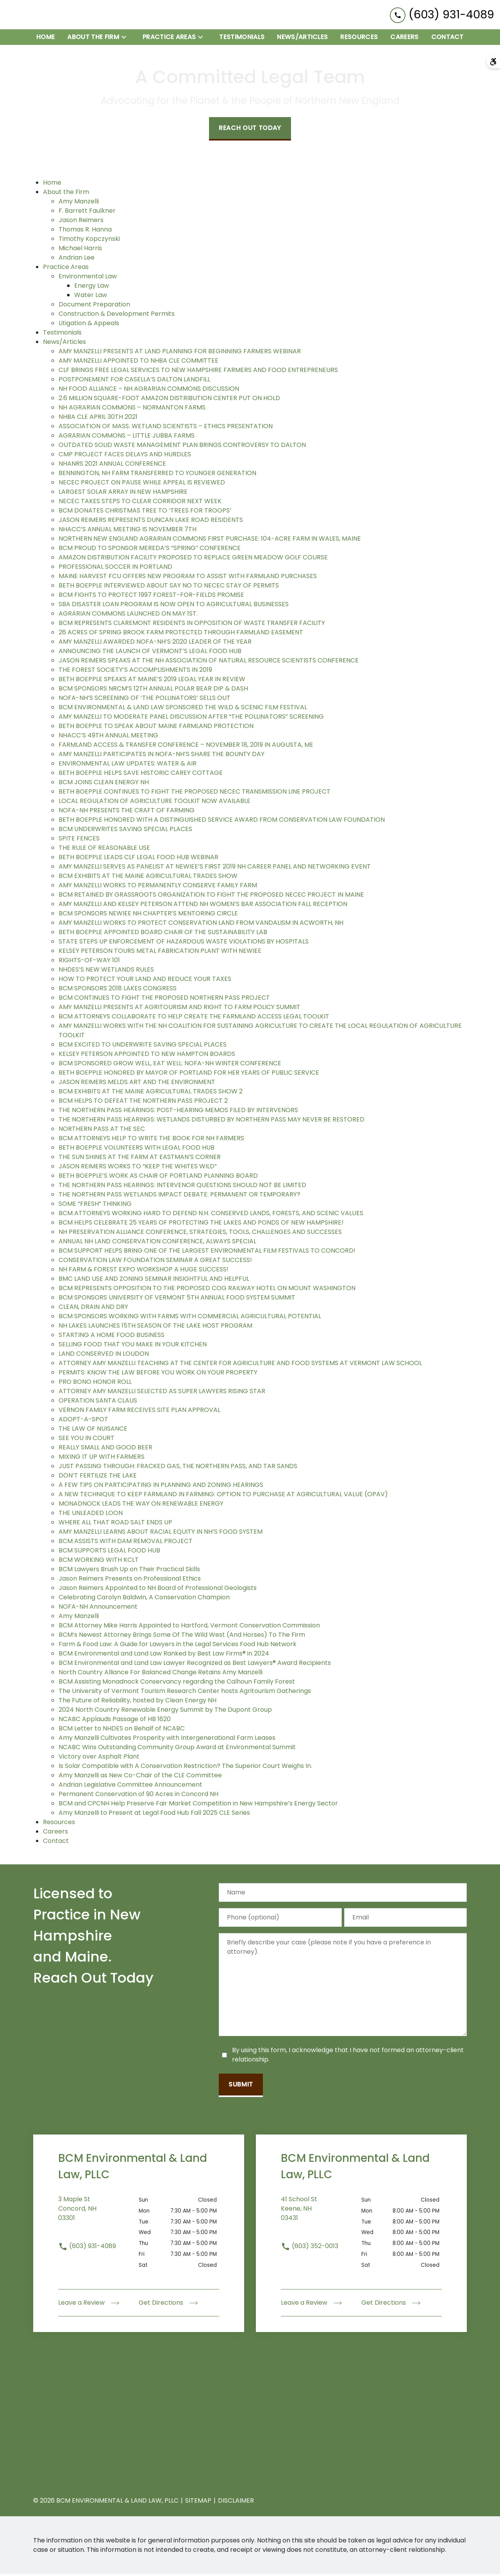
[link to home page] (55, 15)
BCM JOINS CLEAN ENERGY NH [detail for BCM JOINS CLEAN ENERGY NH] (104, 784)
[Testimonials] (242, 39)
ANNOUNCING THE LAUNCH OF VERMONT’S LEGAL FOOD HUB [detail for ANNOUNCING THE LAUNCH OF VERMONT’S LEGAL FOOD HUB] (150, 652)
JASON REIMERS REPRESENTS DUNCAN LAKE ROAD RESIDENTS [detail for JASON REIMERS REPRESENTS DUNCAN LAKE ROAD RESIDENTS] (151, 521)
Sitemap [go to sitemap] (198, 2502)
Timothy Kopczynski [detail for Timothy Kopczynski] (89, 240)
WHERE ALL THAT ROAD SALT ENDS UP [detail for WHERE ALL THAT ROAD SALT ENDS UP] (115, 1524)
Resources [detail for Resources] (59, 1823)
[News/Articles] (302, 39)
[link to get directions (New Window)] (98, 2215)
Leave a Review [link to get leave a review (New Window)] (88, 2304)
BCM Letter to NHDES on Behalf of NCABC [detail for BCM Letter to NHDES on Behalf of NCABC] (122, 1730)
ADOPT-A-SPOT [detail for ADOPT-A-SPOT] (83, 1421)
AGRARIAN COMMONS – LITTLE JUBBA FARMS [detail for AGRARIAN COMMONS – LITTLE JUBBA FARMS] (127, 437)
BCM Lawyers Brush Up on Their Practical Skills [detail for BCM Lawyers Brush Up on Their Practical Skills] (129, 1571)
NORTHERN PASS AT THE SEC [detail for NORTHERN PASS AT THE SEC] (102, 1130)
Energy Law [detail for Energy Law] (91, 287)
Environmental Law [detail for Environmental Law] (88, 278)
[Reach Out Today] (250, 130)
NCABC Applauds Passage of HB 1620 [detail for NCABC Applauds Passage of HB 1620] (115, 1720)
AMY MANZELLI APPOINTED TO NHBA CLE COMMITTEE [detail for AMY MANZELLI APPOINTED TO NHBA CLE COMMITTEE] (138, 362)
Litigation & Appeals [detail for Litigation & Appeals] (89, 324)
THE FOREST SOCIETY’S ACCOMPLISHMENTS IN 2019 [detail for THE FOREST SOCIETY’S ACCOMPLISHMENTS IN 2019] (135, 671)
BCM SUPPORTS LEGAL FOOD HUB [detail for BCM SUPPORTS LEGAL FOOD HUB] (109, 1552)
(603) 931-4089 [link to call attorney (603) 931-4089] (87, 2247)
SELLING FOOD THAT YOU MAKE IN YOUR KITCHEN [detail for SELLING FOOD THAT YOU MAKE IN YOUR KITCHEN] (133, 1346)
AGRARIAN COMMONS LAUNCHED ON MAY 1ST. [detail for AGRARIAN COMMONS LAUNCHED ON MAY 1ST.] (128, 615)
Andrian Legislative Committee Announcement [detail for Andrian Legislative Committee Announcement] (130, 1786)
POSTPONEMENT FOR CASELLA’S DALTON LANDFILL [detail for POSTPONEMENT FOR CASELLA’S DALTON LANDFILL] (134, 381)
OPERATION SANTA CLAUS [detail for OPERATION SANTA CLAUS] (98, 1402)
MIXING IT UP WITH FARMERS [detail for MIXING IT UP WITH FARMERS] (102, 1458)
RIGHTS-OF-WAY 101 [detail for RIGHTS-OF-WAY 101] (89, 962)
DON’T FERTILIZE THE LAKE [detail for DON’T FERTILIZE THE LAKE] (98, 1477)
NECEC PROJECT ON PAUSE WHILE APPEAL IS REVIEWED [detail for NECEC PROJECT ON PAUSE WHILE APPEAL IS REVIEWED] (142, 484)
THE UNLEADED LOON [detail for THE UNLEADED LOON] (91, 1514)
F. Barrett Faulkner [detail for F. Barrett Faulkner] (87, 212)
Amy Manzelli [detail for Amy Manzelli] (79, 203)
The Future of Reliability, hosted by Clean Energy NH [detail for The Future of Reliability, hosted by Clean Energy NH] (137, 1702)
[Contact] (447, 39)
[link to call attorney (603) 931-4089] (442, 15)
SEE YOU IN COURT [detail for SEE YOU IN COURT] (86, 1439)
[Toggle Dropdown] (126, 39)
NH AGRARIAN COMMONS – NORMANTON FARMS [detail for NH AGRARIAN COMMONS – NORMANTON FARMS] (132, 409)
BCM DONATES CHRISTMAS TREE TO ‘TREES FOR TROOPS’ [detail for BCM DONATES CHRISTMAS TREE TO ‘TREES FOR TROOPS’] (145, 512)
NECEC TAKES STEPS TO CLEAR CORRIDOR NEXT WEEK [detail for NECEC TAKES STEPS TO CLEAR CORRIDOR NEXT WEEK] (140, 502)
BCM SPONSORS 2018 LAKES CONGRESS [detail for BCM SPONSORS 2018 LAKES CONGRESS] (118, 990)
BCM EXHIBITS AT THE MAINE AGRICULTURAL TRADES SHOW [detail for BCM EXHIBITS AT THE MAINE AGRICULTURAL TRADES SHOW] (148, 877)
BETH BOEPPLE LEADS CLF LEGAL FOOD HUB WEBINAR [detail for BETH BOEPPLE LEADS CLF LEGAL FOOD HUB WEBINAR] (138, 859)
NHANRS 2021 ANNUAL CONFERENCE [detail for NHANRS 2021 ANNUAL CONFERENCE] (112, 465)
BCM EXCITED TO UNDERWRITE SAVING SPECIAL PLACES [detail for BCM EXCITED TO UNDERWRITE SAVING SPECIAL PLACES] (143, 1046)
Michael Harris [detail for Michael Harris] (80, 250)
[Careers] (404, 39)
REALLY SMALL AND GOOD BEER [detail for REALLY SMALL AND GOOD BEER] (105, 1449)
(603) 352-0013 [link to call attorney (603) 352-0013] (309, 2247)
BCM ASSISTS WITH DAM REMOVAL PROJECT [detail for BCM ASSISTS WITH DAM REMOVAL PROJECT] (126, 1542)
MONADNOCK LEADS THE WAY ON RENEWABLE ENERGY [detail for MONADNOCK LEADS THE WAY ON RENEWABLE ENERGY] (141, 1505)
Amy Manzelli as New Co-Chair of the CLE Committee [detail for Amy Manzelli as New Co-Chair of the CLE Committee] (140, 1777)
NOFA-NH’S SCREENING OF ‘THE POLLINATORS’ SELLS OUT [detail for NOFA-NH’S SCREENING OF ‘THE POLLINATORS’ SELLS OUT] (144, 699)
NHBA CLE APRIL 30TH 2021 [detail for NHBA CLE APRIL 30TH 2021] (98, 418)
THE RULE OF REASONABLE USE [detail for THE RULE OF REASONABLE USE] (104, 849)
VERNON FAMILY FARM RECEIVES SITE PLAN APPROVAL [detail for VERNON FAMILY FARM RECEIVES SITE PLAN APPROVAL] (139, 1411)
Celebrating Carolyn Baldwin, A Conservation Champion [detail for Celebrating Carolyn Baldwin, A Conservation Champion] (144, 1599)
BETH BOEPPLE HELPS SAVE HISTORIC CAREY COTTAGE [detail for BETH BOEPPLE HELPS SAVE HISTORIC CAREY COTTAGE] (141, 774)
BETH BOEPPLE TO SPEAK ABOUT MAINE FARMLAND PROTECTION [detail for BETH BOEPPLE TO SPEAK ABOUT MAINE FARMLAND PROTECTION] (156, 727)
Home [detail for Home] (52, 184)
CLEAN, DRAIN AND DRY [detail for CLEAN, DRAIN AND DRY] (93, 1308)
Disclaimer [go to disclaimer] (236, 2502)
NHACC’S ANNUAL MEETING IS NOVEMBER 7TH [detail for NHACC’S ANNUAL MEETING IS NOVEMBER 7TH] (127, 531)
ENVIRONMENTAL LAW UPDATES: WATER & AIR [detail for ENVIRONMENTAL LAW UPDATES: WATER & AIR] (127, 765)
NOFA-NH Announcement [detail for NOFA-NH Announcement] (98, 1608)
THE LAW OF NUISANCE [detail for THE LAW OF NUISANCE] (93, 1430)
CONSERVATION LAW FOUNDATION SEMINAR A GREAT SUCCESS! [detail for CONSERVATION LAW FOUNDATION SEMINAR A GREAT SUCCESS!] (155, 1261)
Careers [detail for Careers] (55, 1833)
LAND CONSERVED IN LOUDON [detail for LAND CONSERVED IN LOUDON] (104, 1355)
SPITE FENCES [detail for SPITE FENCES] (79, 840)
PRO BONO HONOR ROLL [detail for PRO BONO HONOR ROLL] (95, 1383)
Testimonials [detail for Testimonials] (62, 334)
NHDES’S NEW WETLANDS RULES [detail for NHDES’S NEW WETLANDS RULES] (106, 971)
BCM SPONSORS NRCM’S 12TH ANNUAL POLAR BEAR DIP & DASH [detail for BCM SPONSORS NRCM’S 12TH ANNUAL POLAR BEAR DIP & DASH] (153, 690)
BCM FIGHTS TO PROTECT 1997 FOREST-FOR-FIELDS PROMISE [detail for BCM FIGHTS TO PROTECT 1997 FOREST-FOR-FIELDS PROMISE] (151, 596)
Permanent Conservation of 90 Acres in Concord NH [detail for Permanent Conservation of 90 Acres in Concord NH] (138, 1795)
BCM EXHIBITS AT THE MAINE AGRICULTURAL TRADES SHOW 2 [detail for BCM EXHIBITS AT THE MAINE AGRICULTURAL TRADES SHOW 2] (151, 1093)
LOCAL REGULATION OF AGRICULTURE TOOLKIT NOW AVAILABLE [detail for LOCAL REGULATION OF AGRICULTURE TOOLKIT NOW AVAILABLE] (154, 802)
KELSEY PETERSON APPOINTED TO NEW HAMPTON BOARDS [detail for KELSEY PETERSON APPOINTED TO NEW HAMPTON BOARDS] (147, 1055)
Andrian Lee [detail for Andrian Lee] (77, 259)
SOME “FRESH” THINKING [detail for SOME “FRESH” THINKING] (95, 1205)
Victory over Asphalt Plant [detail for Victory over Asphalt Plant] (99, 1758)
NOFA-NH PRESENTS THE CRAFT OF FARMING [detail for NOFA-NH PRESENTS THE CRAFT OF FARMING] (127, 812)
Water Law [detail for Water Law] (90, 296)
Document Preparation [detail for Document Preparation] (94, 306)
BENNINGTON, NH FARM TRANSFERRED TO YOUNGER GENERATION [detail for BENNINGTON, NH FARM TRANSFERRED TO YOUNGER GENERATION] (157, 474)
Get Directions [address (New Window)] (168, 2304)
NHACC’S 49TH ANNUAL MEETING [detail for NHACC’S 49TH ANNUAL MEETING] (108, 737)
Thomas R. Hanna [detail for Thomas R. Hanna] (85, 231)
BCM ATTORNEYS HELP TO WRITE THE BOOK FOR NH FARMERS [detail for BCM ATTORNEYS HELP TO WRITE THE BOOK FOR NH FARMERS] (151, 1140)
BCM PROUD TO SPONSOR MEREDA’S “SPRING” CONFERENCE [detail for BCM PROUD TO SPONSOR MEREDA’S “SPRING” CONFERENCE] (150, 549)
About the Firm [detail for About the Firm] (66, 193)
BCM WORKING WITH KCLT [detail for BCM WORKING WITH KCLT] (99, 1561)
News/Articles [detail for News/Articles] (64, 343)
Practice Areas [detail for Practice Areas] (66, 268)
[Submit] (241, 2087)
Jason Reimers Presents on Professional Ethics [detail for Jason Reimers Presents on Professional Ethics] (130, 1580)
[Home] (45, 39)
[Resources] (359, 39)
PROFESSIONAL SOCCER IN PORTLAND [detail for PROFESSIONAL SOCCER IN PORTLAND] (115, 568)
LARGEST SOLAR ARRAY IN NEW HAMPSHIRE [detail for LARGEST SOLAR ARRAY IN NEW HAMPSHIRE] (123, 493)
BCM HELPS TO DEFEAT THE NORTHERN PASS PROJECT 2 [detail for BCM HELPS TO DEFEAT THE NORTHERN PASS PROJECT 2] (143, 1102)
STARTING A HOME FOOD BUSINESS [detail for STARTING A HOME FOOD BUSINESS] (111, 1336)
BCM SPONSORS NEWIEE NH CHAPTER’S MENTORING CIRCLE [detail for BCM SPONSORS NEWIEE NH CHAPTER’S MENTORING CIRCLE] (148, 915)
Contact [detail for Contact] (56, 1842)
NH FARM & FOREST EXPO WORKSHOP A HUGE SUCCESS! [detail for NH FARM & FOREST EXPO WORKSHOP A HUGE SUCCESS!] (144, 1271)
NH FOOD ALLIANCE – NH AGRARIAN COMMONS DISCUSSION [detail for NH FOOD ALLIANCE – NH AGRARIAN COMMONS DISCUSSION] (149, 390)
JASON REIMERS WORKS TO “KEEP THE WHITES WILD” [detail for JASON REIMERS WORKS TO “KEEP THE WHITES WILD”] (138, 1168)
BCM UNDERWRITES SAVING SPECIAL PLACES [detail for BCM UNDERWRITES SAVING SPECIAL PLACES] (125, 830)
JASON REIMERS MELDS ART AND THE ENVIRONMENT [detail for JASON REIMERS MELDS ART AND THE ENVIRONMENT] (137, 1083)
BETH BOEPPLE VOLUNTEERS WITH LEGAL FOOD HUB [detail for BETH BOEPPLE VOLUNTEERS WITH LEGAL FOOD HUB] (136, 1149)
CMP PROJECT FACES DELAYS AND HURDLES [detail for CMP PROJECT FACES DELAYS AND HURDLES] (125, 456)
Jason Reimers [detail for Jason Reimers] (81, 221)
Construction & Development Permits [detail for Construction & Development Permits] (117, 315)
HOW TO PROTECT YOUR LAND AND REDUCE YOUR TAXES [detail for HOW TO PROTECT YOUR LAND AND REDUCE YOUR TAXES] (145, 980)
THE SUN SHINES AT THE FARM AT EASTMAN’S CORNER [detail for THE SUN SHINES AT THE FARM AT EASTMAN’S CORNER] (140, 1158)
